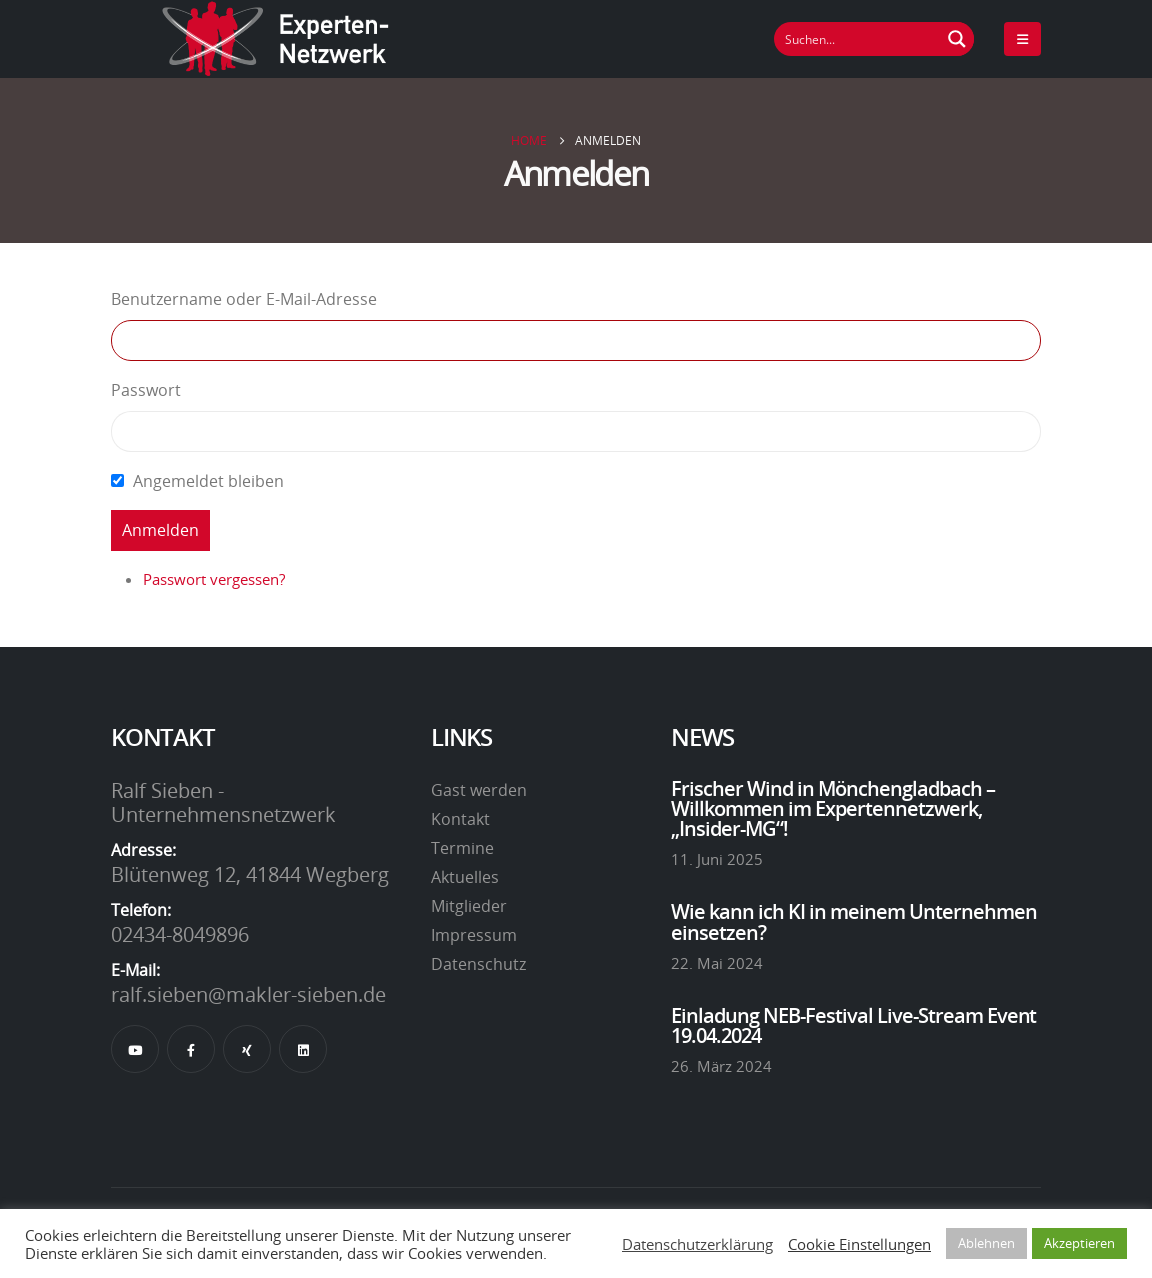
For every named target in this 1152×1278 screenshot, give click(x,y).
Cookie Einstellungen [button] (859, 1244)
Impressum (474, 935)
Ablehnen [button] (986, 1243)
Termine (462, 848)
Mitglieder (469, 906)
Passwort (146, 390)
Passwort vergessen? (214, 579)
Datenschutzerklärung (697, 1244)
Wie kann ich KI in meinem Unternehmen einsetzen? (854, 921)
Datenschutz (478, 964)
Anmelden (160, 530)
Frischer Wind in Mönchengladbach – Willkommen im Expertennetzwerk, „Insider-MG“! (833, 808)
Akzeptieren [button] (1079, 1243)
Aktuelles (465, 877)
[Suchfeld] (858, 39)
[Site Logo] (276, 39)
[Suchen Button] (957, 39)
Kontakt (460, 819)
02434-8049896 (180, 934)
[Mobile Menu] (1022, 39)
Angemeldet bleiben (208, 481)
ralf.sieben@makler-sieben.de (248, 994)
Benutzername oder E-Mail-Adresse (244, 299)
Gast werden (479, 790)
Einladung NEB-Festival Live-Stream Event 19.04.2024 (854, 1025)
